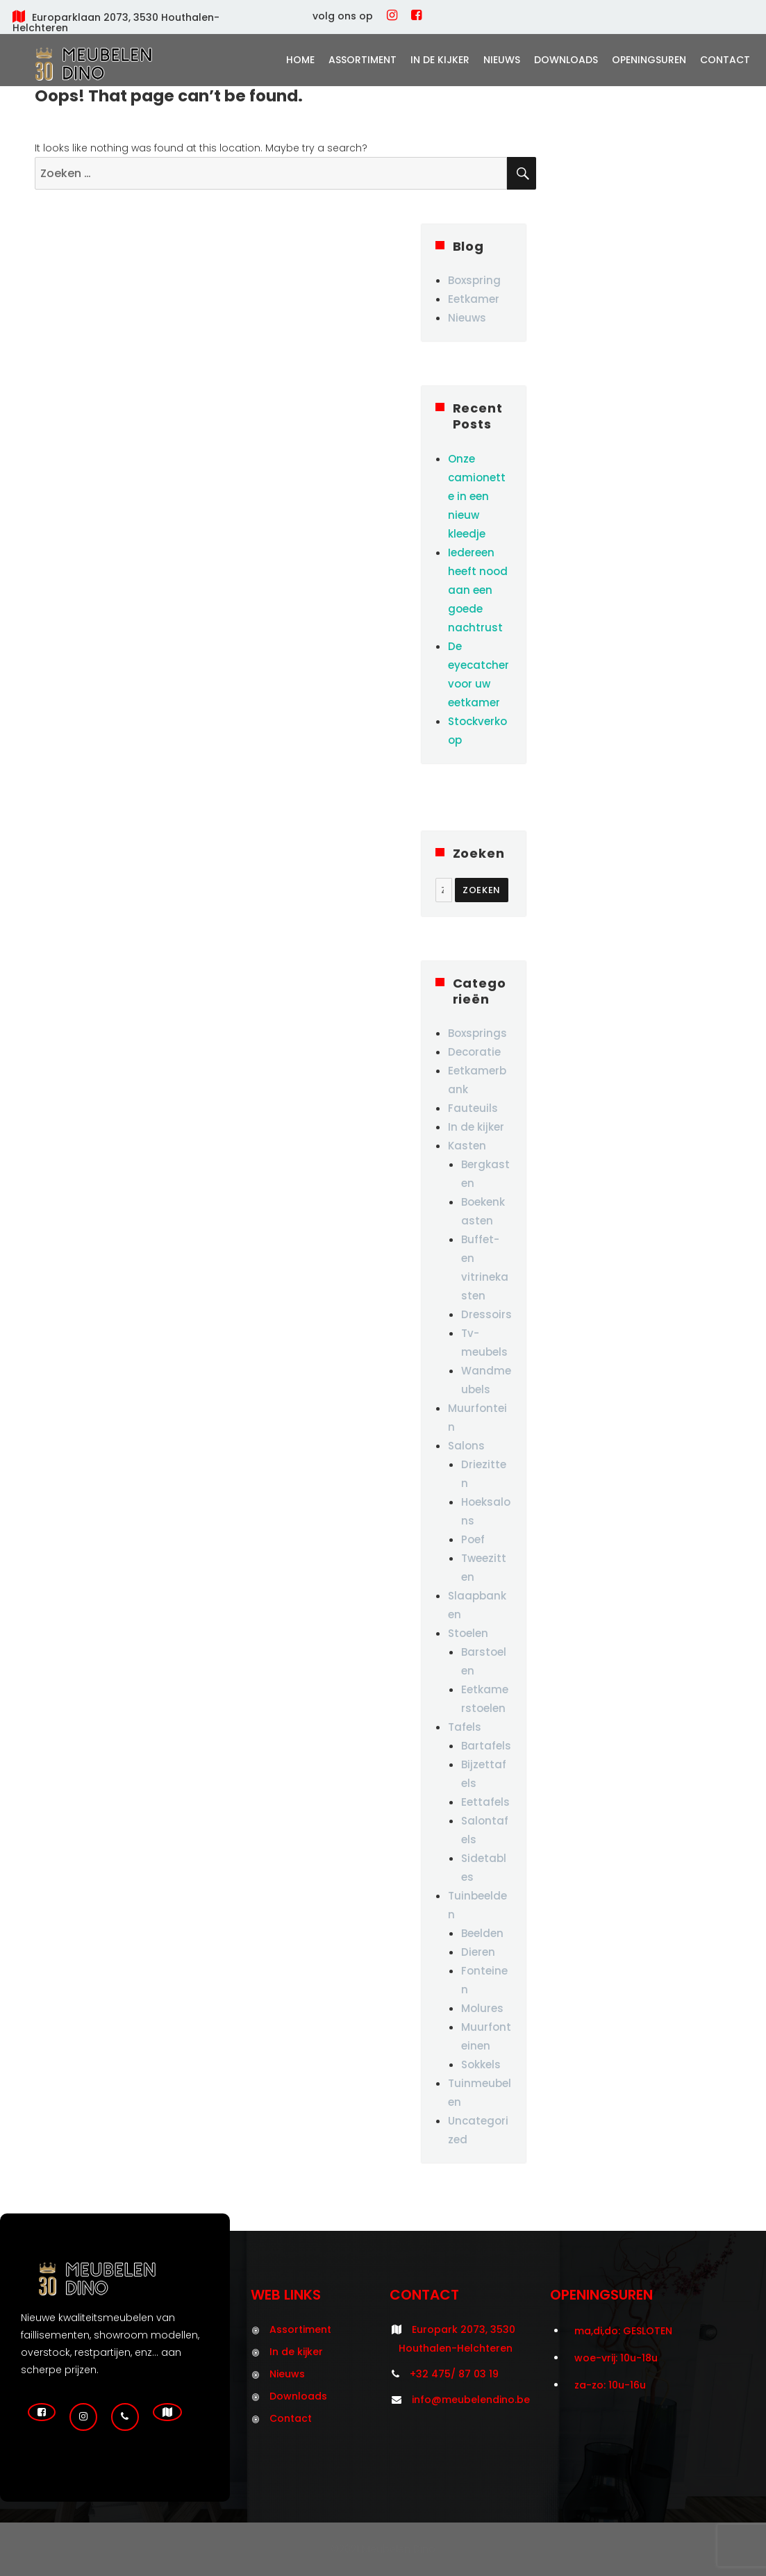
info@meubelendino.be (471, 2400)
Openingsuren (649, 60)
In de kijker (439, 60)
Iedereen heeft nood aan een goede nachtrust (478, 590)
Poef (473, 1539)
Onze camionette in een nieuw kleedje (477, 496)
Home (300, 60)
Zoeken (482, 890)
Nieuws (501, 60)
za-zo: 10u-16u (610, 2385)
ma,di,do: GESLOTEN (623, 2331)
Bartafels (486, 1745)
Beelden (482, 1933)
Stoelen (468, 1633)
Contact (725, 60)
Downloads (566, 60)
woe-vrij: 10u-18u (616, 2358)
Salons (466, 1445)
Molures (482, 2008)
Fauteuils (473, 1108)
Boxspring (474, 280)
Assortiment (362, 60)
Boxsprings (477, 1033)
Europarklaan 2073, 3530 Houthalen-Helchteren (116, 22)
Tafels (464, 1727)
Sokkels (481, 2064)
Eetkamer (473, 299)
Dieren (478, 1952)
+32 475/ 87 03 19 (454, 2374)
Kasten (467, 1145)
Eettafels (485, 1802)
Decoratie (474, 1052)
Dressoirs (486, 1314)
